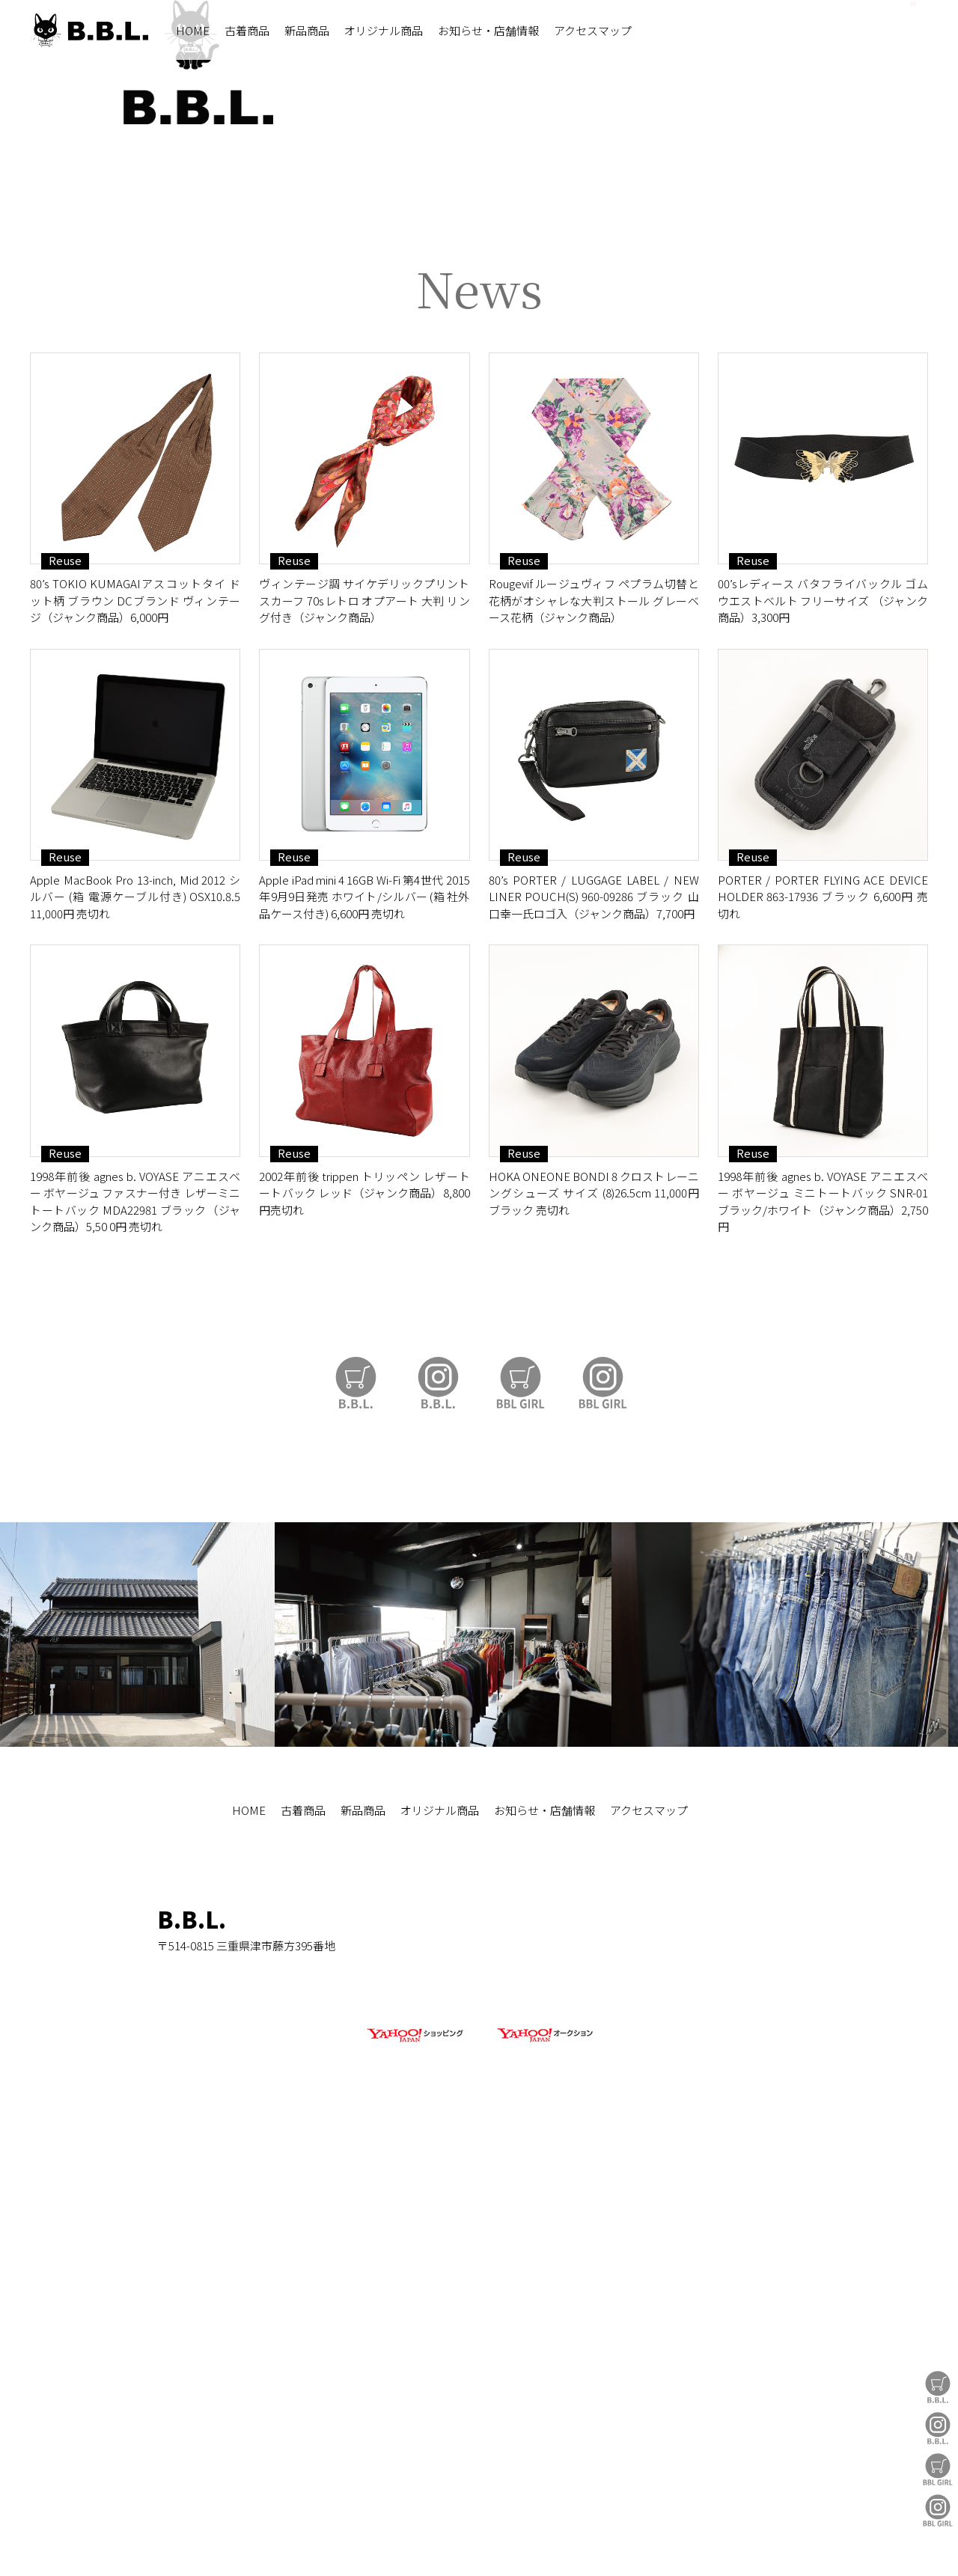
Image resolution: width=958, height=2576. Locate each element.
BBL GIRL (938, 2510)
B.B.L (89, 30)
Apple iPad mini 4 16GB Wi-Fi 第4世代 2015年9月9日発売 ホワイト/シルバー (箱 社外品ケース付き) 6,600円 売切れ (364, 1333)
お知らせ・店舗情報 (488, 30)
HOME (193, 30)
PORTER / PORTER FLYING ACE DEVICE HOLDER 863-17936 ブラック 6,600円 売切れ (823, 1333)
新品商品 (306, 30)
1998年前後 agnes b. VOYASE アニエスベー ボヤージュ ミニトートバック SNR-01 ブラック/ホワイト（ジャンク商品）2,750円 (823, 1638)
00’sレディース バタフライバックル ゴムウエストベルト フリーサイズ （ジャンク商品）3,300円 (823, 1037)
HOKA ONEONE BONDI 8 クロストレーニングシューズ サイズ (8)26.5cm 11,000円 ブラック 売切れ (594, 1630)
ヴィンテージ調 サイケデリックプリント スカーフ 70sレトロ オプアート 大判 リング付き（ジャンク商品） (364, 1037)
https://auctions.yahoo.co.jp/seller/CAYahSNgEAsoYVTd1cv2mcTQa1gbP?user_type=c (479, 621)
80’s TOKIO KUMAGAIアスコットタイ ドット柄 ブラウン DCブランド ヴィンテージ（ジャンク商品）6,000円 (135, 1037)
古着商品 (247, 30)
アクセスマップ (593, 30)
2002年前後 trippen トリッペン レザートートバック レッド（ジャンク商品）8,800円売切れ (364, 1630)
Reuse (65, 997)
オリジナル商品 (383, 30)
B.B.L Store (938, 2387)
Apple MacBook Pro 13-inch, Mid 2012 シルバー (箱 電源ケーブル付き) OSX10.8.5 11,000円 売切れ (135, 1333)
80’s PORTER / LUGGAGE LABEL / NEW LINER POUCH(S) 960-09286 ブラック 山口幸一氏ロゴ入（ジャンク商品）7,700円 (594, 1333)
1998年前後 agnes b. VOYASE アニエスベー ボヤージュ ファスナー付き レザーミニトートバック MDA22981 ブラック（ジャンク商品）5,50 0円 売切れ (135, 1638)
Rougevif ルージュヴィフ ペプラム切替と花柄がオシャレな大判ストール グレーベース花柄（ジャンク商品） (594, 1037)
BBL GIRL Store (938, 2469)
